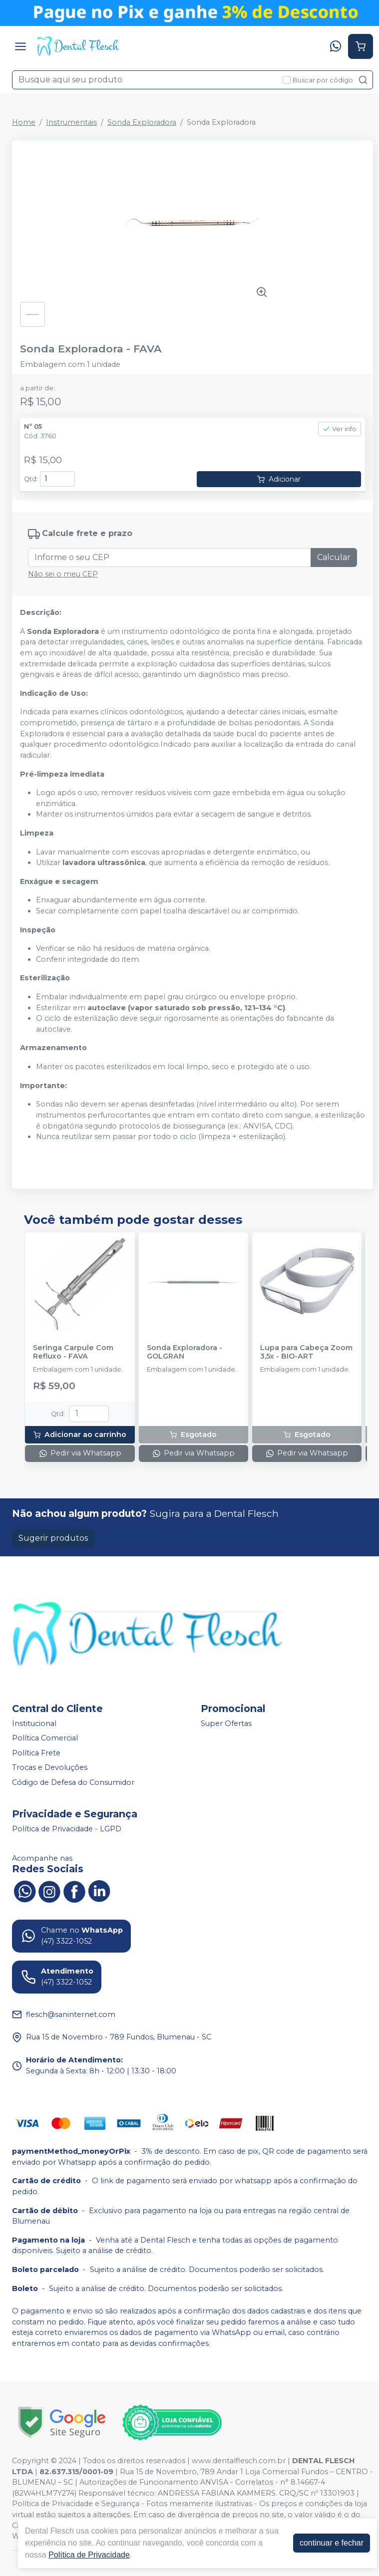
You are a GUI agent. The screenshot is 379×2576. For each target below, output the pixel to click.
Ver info (340, 429)
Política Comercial (45, 1737)
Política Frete (36, 1752)
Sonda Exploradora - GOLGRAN (184, 1352)
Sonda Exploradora (141, 122)
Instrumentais (71, 122)
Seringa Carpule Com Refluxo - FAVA (73, 1352)
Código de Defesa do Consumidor (73, 1782)
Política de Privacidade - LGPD (66, 1828)
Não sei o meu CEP (63, 574)
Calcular (334, 557)
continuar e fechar (332, 2543)
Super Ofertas (226, 1723)
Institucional (34, 1723)
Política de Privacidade (89, 2555)
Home (23, 122)
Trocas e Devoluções (49, 1767)
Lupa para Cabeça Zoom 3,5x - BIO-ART (306, 1352)
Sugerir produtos (53, 1538)
